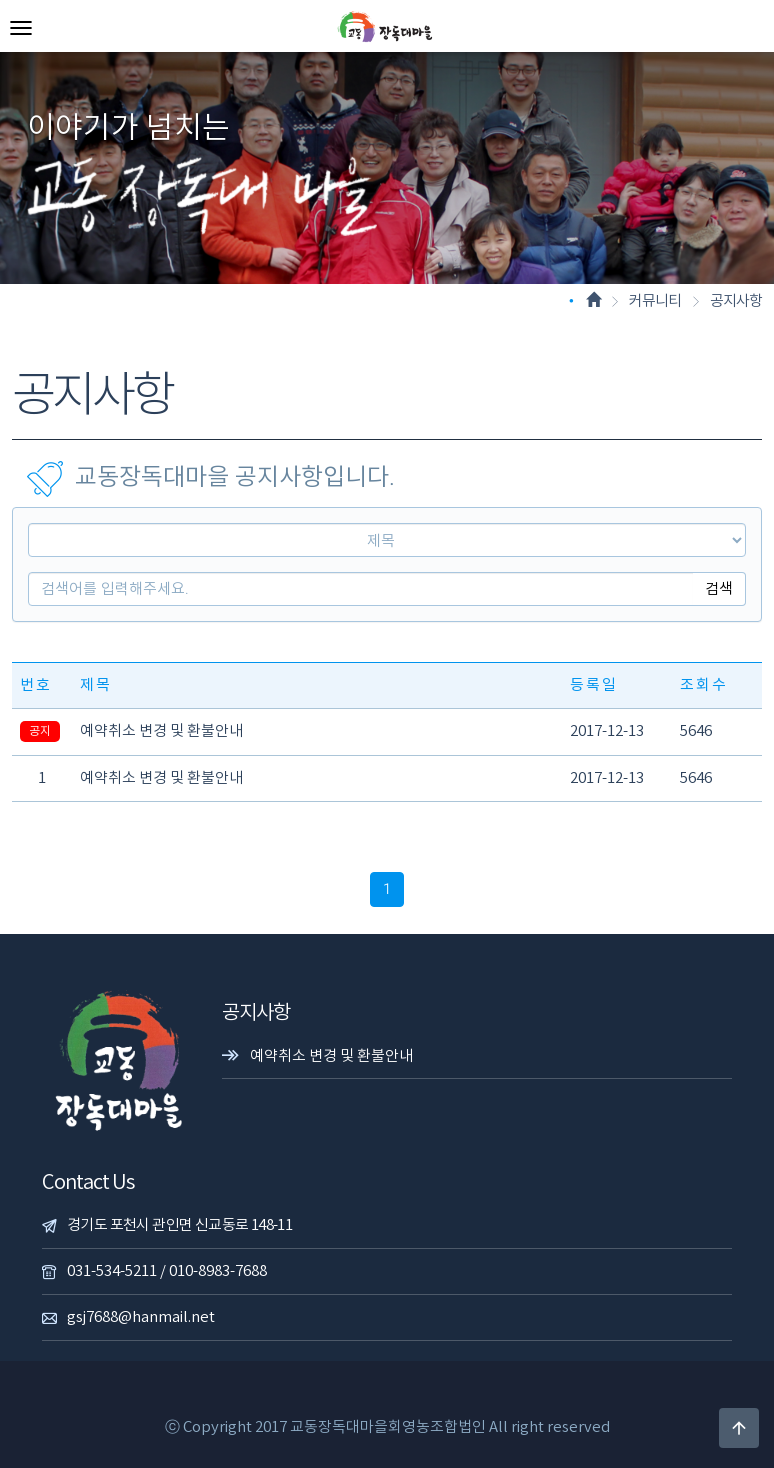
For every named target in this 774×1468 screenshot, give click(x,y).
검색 (719, 589)
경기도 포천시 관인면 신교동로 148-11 (179, 1225)
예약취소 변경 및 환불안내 (161, 731)
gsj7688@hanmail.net (141, 1317)
